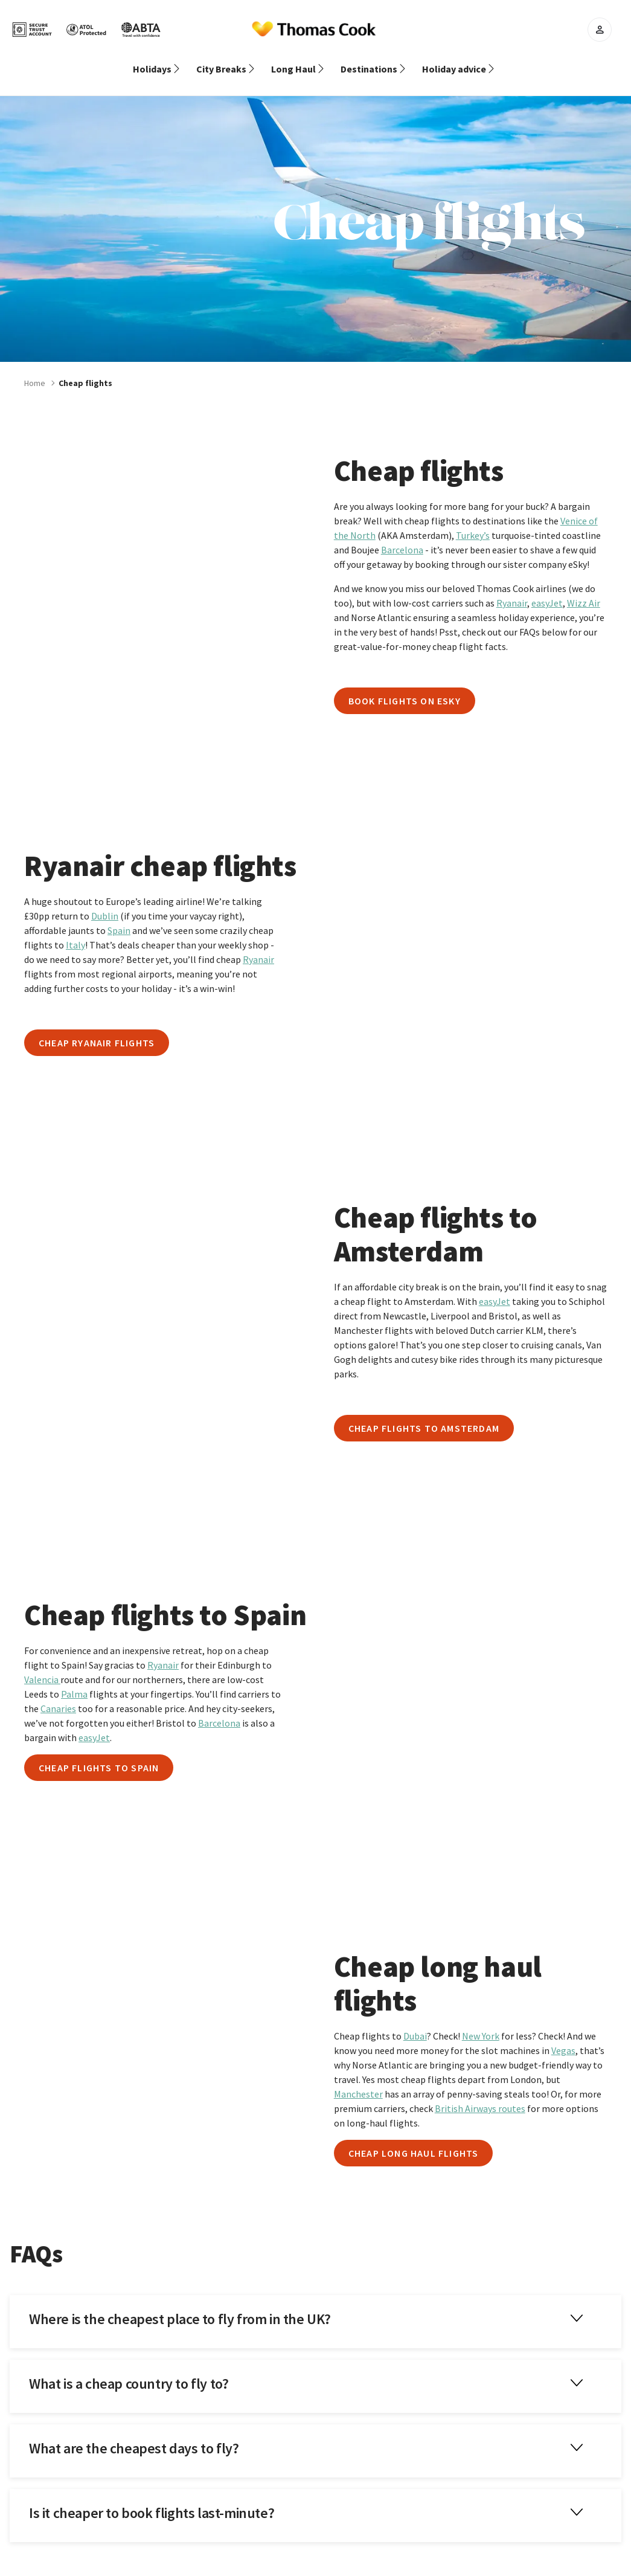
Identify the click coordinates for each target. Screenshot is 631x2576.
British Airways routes (480, 2094)
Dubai (415, 2021)
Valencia (42, 1665)
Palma (74, 1679)
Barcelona (402, 535)
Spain (118, 916)
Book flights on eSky (404, 686)
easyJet (547, 588)
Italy (75, 930)
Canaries (58, 1694)
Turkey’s (473, 521)
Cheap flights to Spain (99, 1753)
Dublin (104, 901)
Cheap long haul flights (413, 2139)
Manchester (358, 2079)
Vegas (563, 2036)
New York (480, 2021)
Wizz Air (583, 588)
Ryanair (511, 588)
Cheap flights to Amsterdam (423, 1414)
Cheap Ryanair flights (97, 1028)
